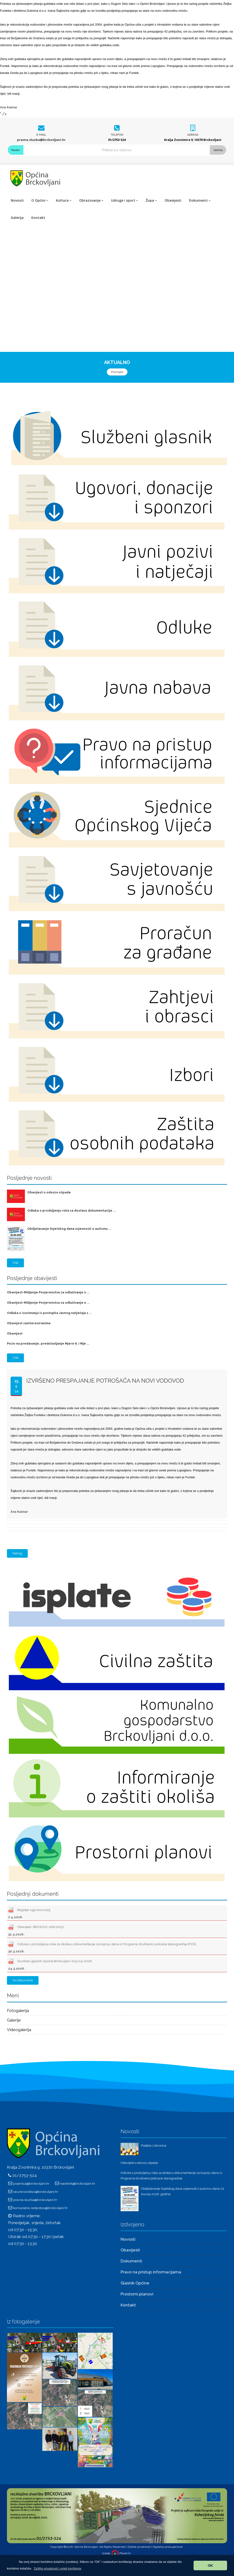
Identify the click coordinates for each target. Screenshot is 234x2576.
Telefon (117, 134)
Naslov (15, 150)
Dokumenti (200, 200)
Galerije (14, 2020)
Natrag (17, 1553)
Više (15, 1262)
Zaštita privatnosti (138, 2546)
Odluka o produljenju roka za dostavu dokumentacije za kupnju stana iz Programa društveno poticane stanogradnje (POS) (102, 1946)
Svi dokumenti (22, 1980)
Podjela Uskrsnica (153, 2145)
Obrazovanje (91, 200)
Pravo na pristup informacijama (151, 2272)
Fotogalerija (18, 2010)
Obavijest (14, 1333)
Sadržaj (218, 150)
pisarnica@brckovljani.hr (31, 2183)
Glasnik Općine (135, 2283)
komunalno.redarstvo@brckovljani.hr (40, 2208)
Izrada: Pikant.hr (116, 2553)
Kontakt (38, 217)
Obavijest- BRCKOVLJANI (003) (36, 1929)
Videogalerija (19, 2029)
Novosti (17, 200)
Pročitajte (117, 372)
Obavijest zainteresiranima (28, 1323)
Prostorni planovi (137, 2294)
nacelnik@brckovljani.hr (77, 2183)
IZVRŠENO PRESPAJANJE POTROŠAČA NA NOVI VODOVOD (105, 1380)
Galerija (17, 217)
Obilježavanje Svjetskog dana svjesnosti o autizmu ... (69, 1228)
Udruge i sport (124, 200)
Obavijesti (173, 200)
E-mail (41, 134)
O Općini (39, 200)
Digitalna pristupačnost (168, 2546)
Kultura (64, 200)
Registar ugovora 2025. (29, 1912)
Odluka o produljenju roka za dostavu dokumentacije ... (71, 1210)
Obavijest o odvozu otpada (49, 1192)
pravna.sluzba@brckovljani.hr (41, 140)
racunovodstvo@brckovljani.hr (35, 2192)
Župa (151, 200)
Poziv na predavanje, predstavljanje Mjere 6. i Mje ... (48, 1343)
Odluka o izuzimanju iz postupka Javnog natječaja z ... (49, 1313)
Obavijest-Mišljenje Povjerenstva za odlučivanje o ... (48, 1292)
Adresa (192, 134)
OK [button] (210, 2565)
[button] (57, 2568)
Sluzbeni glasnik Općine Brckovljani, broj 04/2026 (50, 1963)
